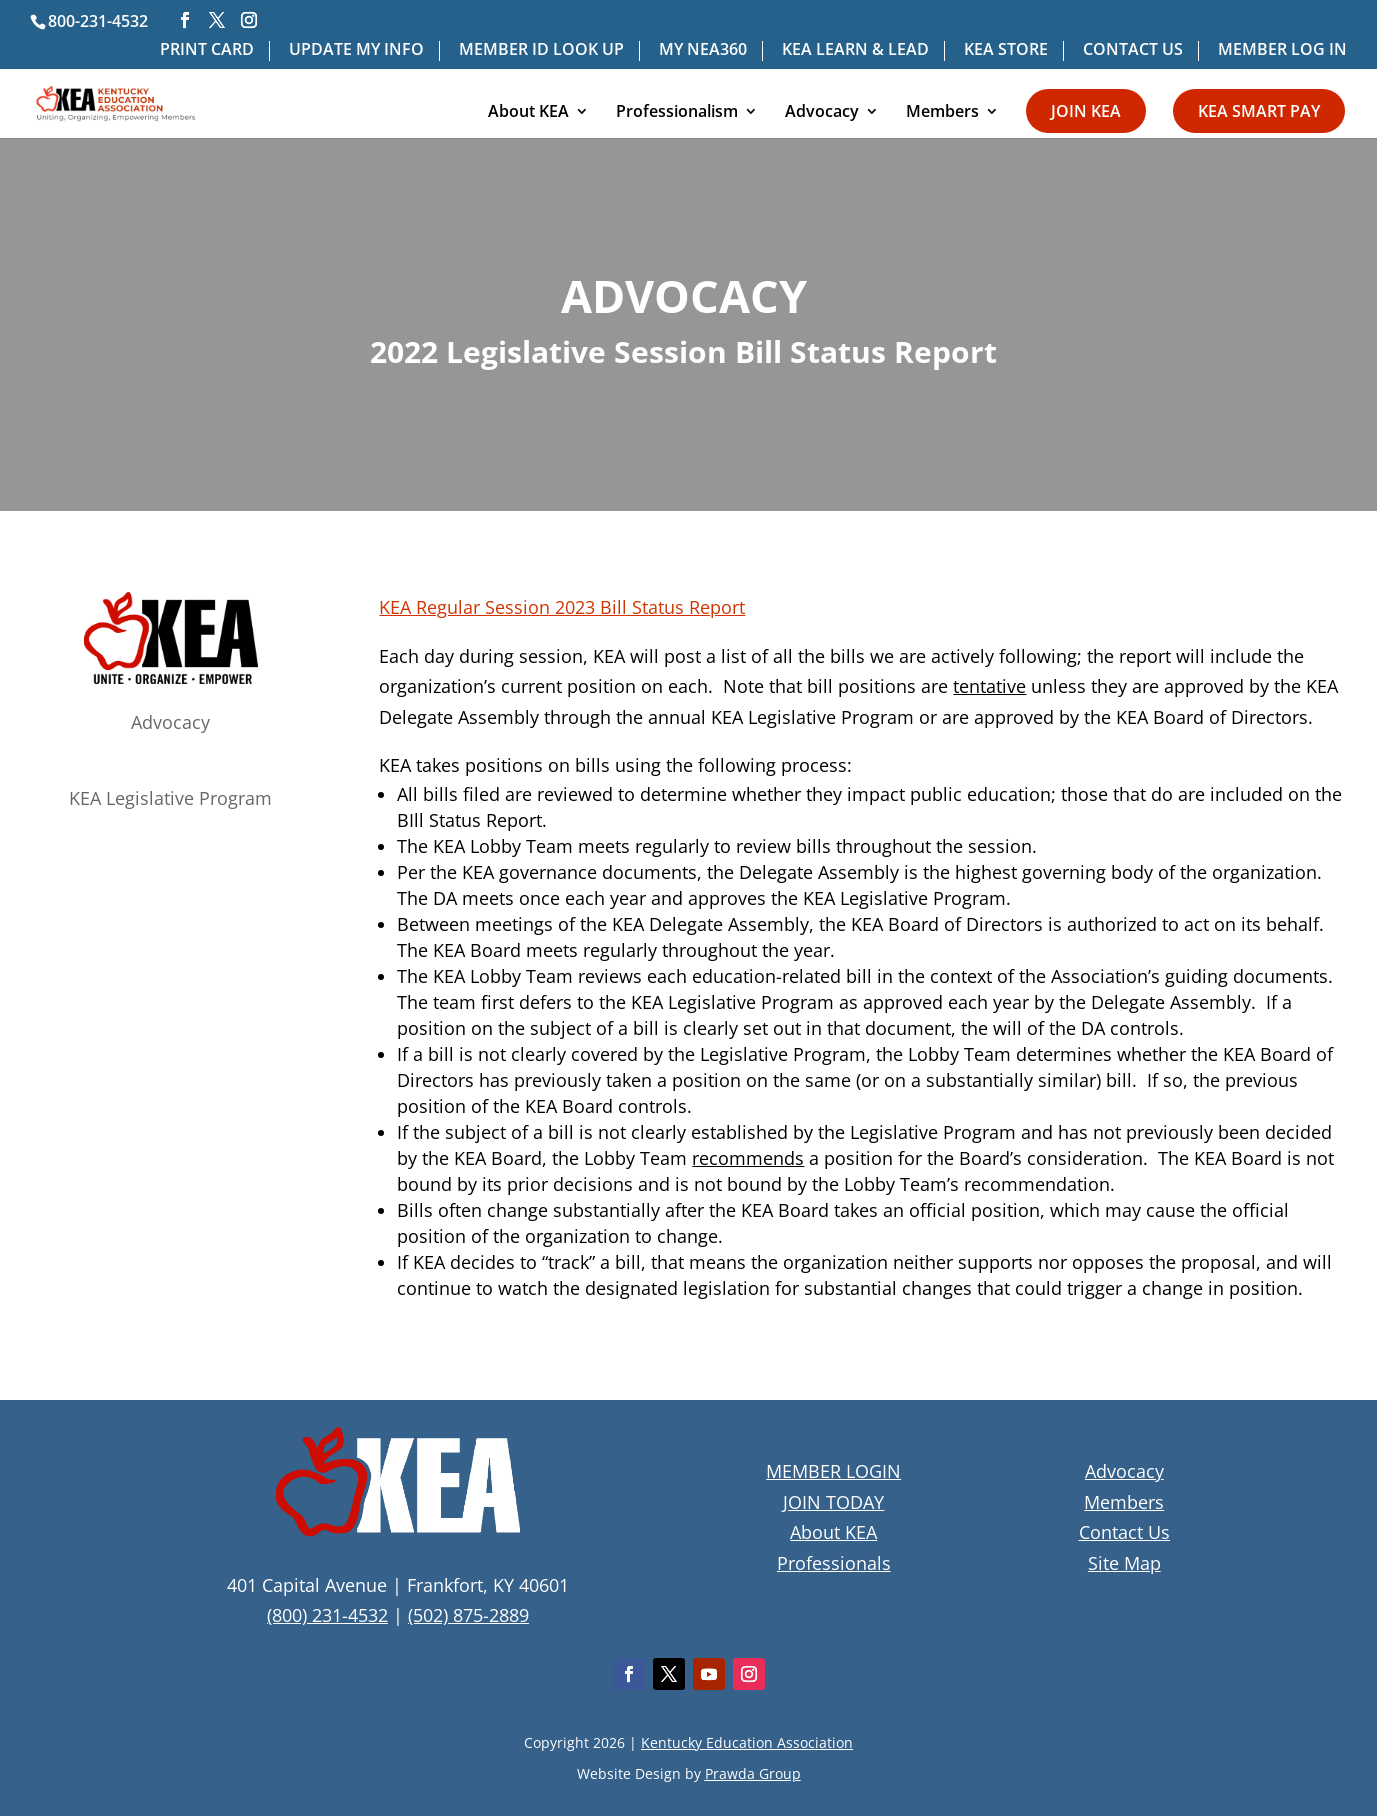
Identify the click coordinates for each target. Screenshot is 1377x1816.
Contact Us (1124, 1532)
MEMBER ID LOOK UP (541, 50)
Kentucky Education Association (747, 1742)
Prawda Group (753, 1773)
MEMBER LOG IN (1282, 50)
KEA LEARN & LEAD (855, 50)
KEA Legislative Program (170, 798)
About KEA (528, 113)
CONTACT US (1133, 50)
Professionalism (677, 113)
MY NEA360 (703, 50)
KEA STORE (1006, 50)
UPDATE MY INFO (356, 50)
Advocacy (822, 113)
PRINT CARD (207, 50)
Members (942, 113)
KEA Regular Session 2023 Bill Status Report (562, 607)
